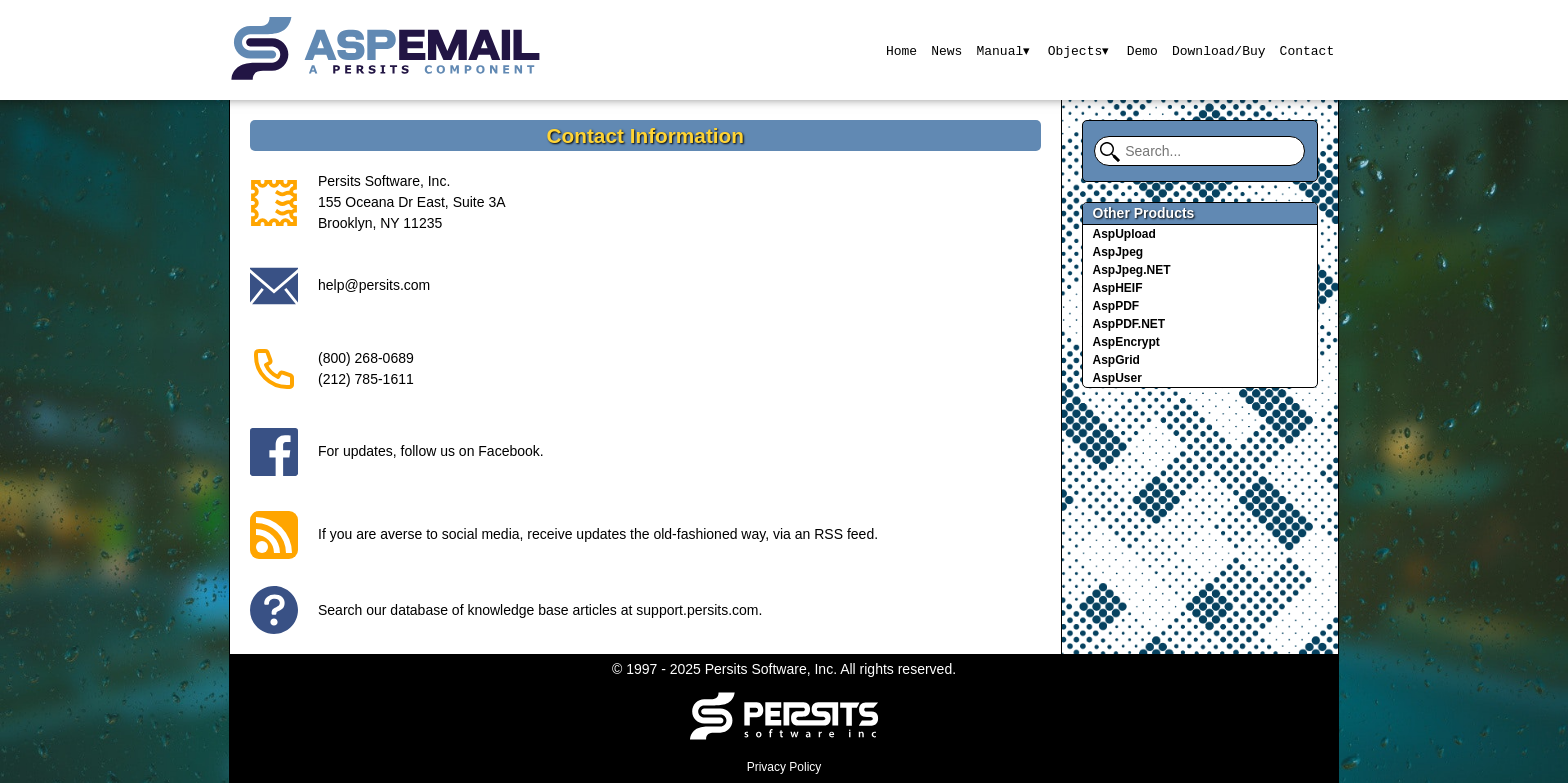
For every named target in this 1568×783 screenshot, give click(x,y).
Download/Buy (1219, 50)
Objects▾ (1078, 50)
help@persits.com (374, 285)
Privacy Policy (784, 767)
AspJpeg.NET (1132, 270)
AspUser (1117, 378)
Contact (1307, 50)
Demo (1142, 50)
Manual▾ (1002, 50)
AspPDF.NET (1129, 324)
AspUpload (1124, 234)
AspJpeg (1118, 252)
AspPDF (1116, 306)
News (945, 50)
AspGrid (1116, 360)
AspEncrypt (1126, 342)
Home (899, 50)
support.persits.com (697, 610)
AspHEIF (1118, 288)
